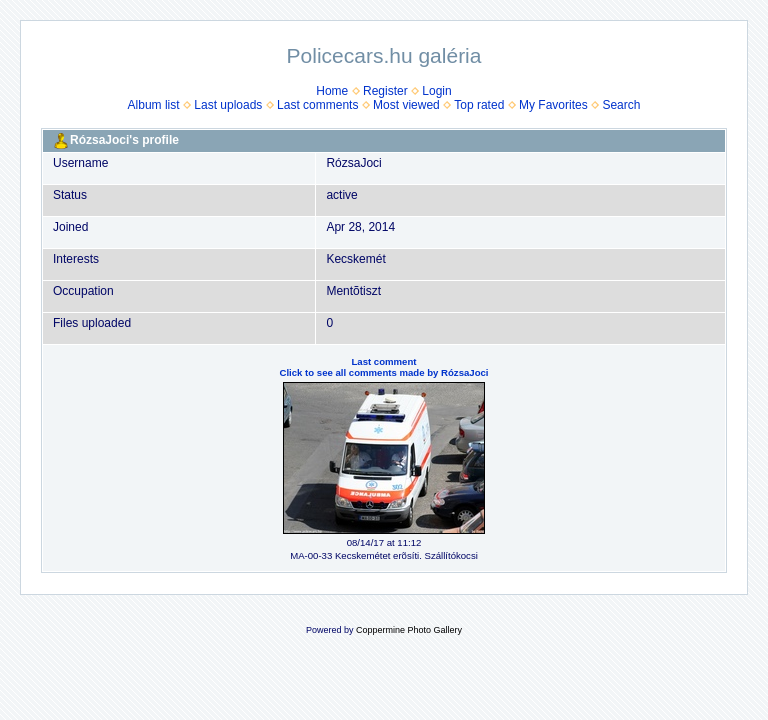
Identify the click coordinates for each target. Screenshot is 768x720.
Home (332, 91)
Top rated (479, 105)
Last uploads (228, 105)
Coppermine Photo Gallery (409, 630)
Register (385, 91)
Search (621, 105)
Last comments (317, 105)
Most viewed (406, 105)
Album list (154, 105)
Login (436, 91)
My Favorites (553, 105)
